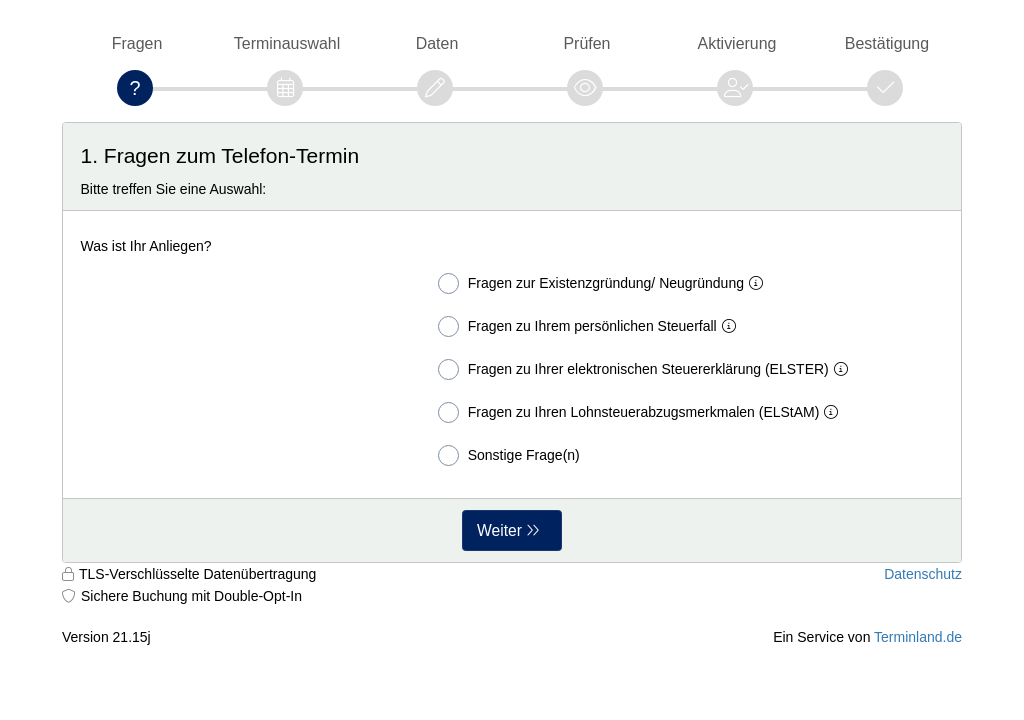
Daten (437, 43)
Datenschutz (923, 574)
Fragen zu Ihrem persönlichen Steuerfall (591, 326)
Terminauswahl (287, 43)
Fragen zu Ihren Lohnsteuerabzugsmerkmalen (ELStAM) (642, 412)
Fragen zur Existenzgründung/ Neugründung (604, 283)
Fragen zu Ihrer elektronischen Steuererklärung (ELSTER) (647, 369)
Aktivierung (737, 43)
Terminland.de (918, 637)
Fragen (137, 43)
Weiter (499, 530)
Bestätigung (887, 43)
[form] (512, 342)
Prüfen (586, 43)
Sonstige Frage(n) (509, 455)
